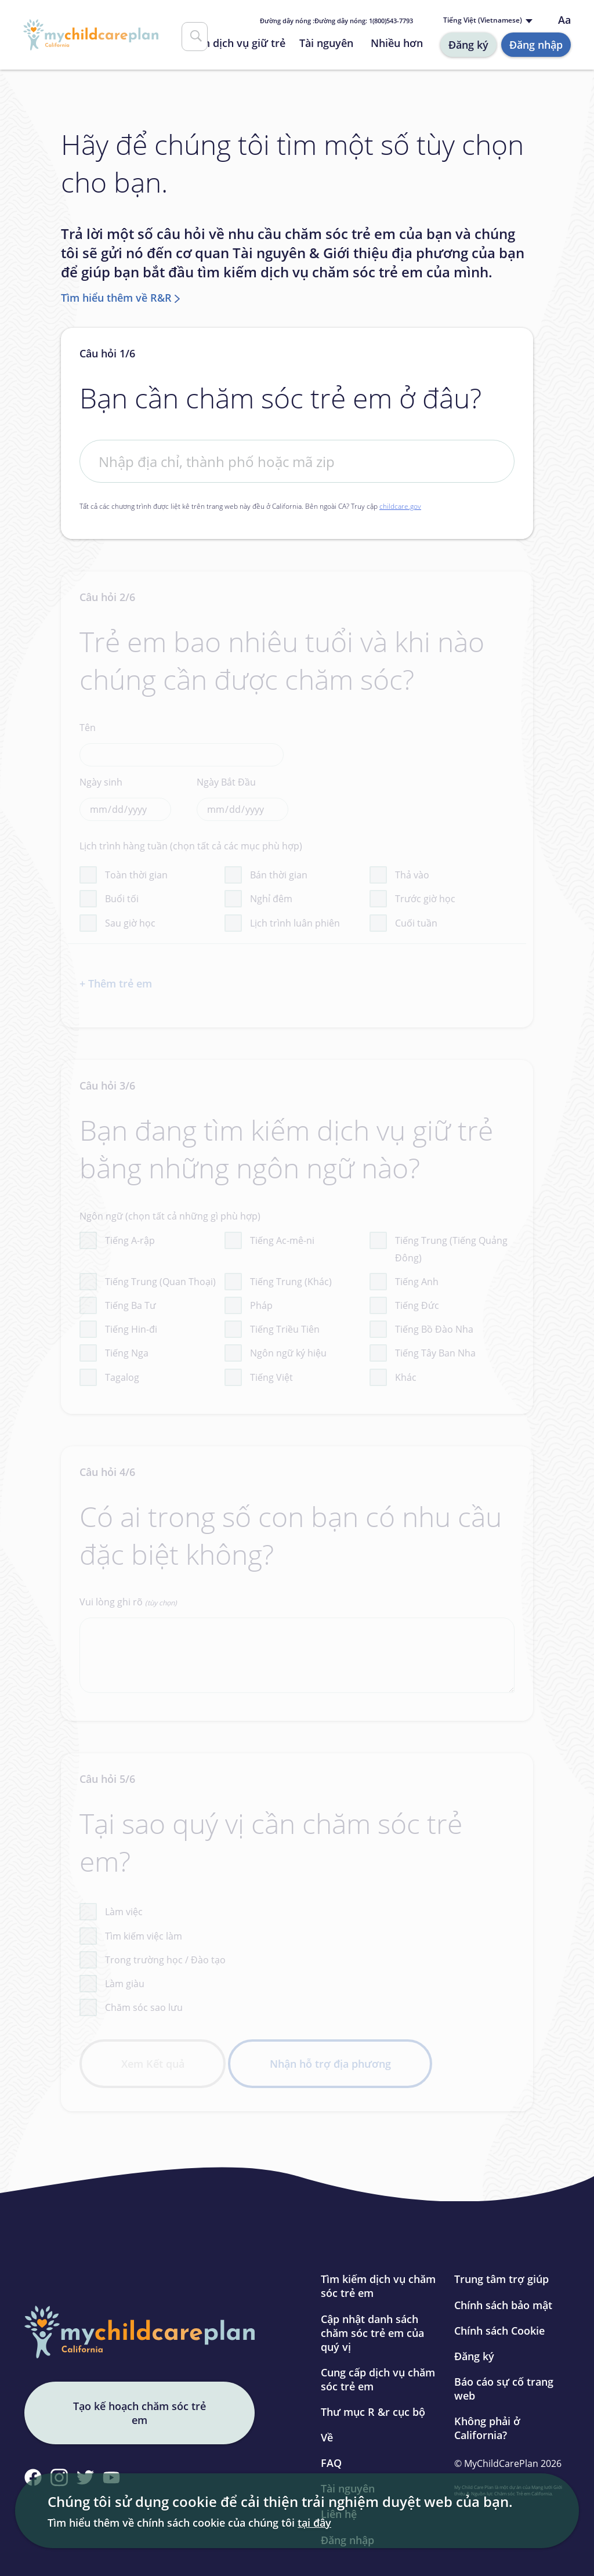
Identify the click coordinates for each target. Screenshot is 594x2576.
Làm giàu (124, 1983)
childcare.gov (400, 506)
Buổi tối (122, 898)
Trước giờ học (425, 898)
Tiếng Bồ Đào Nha (434, 1329)
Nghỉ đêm (271, 898)
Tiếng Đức (417, 1305)
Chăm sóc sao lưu (144, 2007)
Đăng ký (468, 45)
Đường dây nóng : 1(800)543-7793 (336, 20)
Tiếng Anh (417, 1281)
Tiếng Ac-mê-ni (282, 1240)
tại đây (314, 2523)
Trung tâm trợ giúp (501, 2279)
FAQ (331, 2463)
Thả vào (412, 875)
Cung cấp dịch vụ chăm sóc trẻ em (378, 2379)
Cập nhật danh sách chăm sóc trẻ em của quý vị (372, 2333)
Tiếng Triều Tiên (285, 1329)
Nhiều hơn (397, 43)
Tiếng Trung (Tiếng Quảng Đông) (451, 1249)
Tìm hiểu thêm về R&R (116, 298)
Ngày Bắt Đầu (242, 798)
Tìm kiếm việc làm (143, 1936)
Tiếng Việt (271, 1377)
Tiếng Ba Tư (130, 1305)
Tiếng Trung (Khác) (291, 1281)
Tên (181, 743)
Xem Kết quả (152, 2064)
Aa (564, 20)
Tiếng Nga (126, 1353)
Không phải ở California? (487, 2428)
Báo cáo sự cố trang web (503, 2389)
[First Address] (297, 461)
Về (327, 2437)
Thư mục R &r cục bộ (373, 2412)
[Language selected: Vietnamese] (490, 20)
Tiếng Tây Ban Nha (435, 1353)
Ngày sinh (125, 798)
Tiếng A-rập (130, 1240)
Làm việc (124, 1911)
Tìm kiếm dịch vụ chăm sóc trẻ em (378, 2286)
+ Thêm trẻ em (115, 983)
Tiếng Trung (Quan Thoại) (160, 1281)
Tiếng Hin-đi (131, 1329)
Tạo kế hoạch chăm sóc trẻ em (139, 2413)
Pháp (261, 1305)
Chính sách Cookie (499, 2331)
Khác (405, 1377)
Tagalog (122, 1377)
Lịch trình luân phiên (295, 923)
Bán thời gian (278, 875)
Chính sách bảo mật (503, 2305)
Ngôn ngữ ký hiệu (288, 1353)
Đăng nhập (536, 45)
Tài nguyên (326, 43)
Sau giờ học (130, 923)
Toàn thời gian (136, 875)
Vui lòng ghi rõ (297, 1644)
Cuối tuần (416, 923)
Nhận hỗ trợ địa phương (330, 2064)
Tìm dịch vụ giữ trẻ (238, 43)
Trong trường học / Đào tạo (165, 1959)
